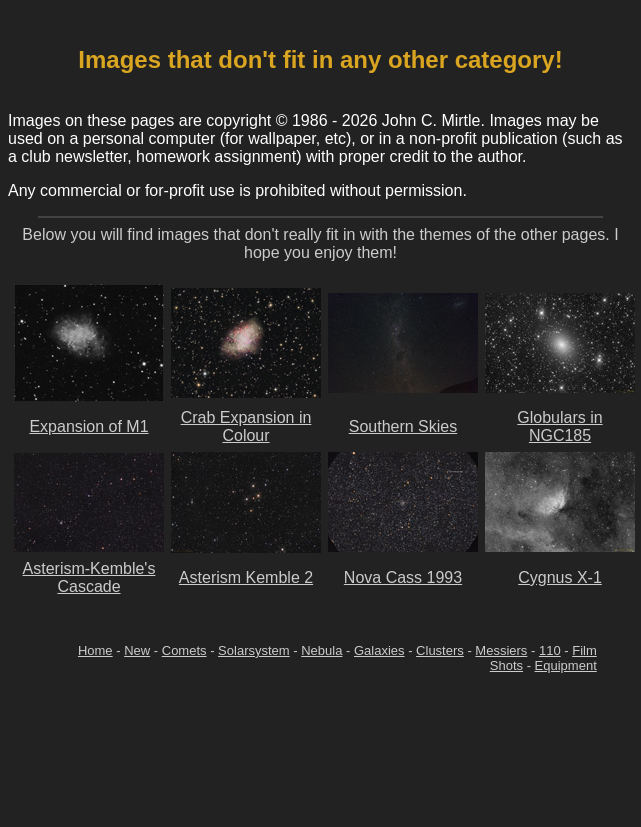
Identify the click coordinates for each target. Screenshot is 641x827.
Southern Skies (403, 426)
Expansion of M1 (88, 426)
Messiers (501, 650)
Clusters (440, 650)
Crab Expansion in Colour (246, 426)
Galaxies (379, 650)
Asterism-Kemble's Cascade (89, 577)
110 (550, 650)
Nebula (321, 650)
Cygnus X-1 (560, 577)
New (137, 650)
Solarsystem (254, 650)
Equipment (566, 665)
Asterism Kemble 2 (246, 577)
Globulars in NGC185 (559, 426)
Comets (184, 650)
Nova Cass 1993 (403, 577)
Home (95, 650)
